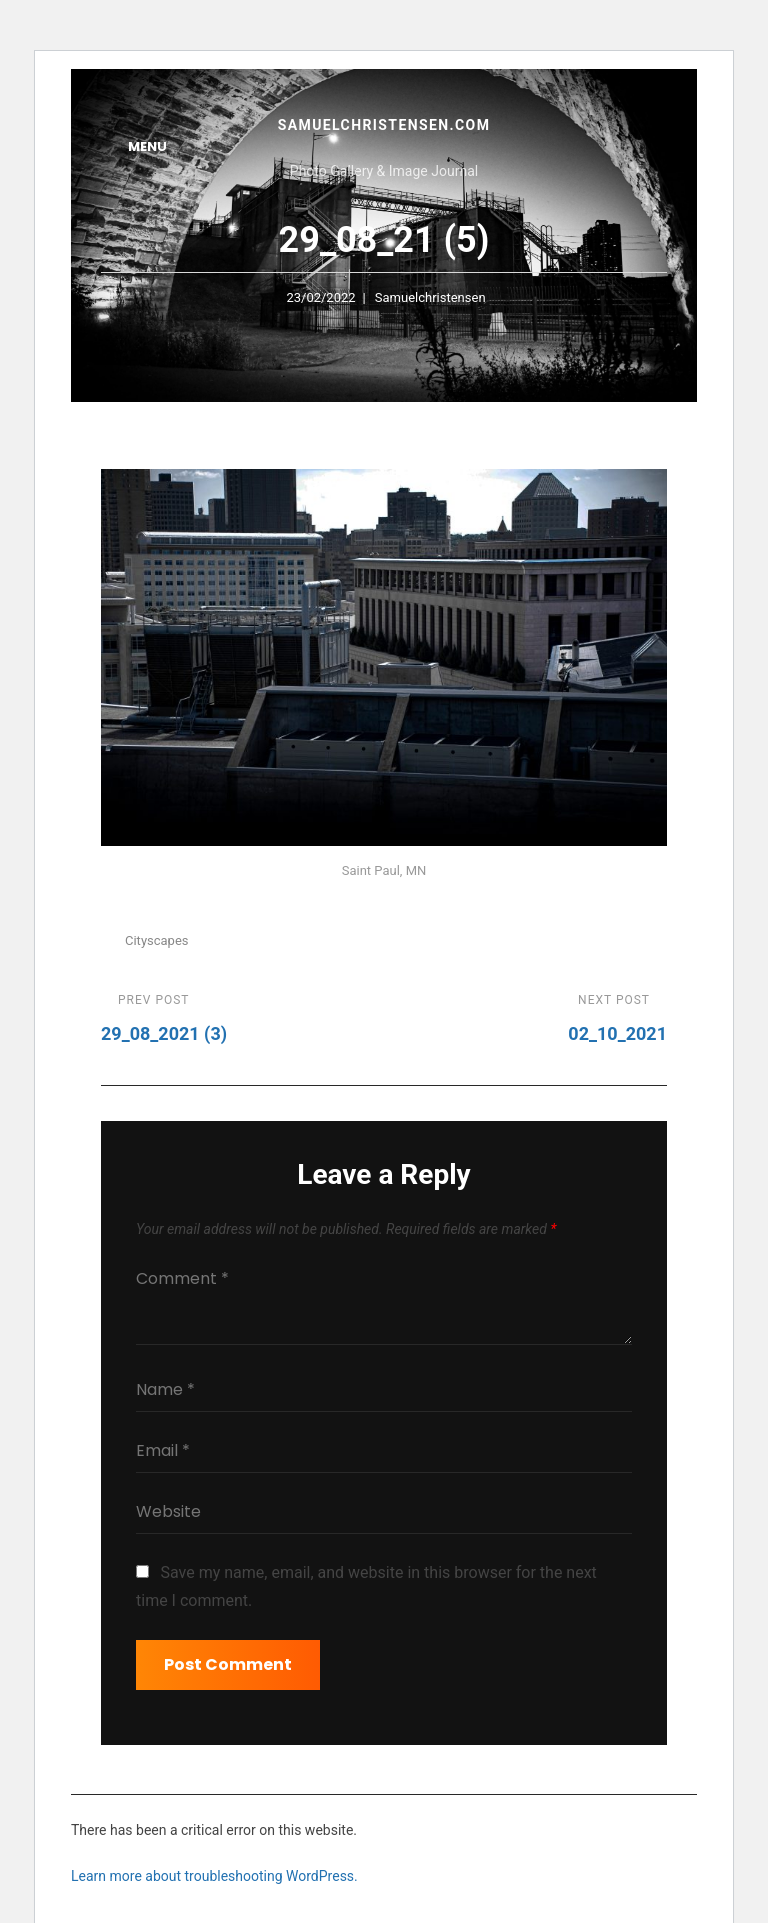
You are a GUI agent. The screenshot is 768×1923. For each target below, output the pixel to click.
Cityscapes (157, 940)
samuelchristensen (430, 297)
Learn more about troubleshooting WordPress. (214, 1876)
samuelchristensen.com (384, 125)
